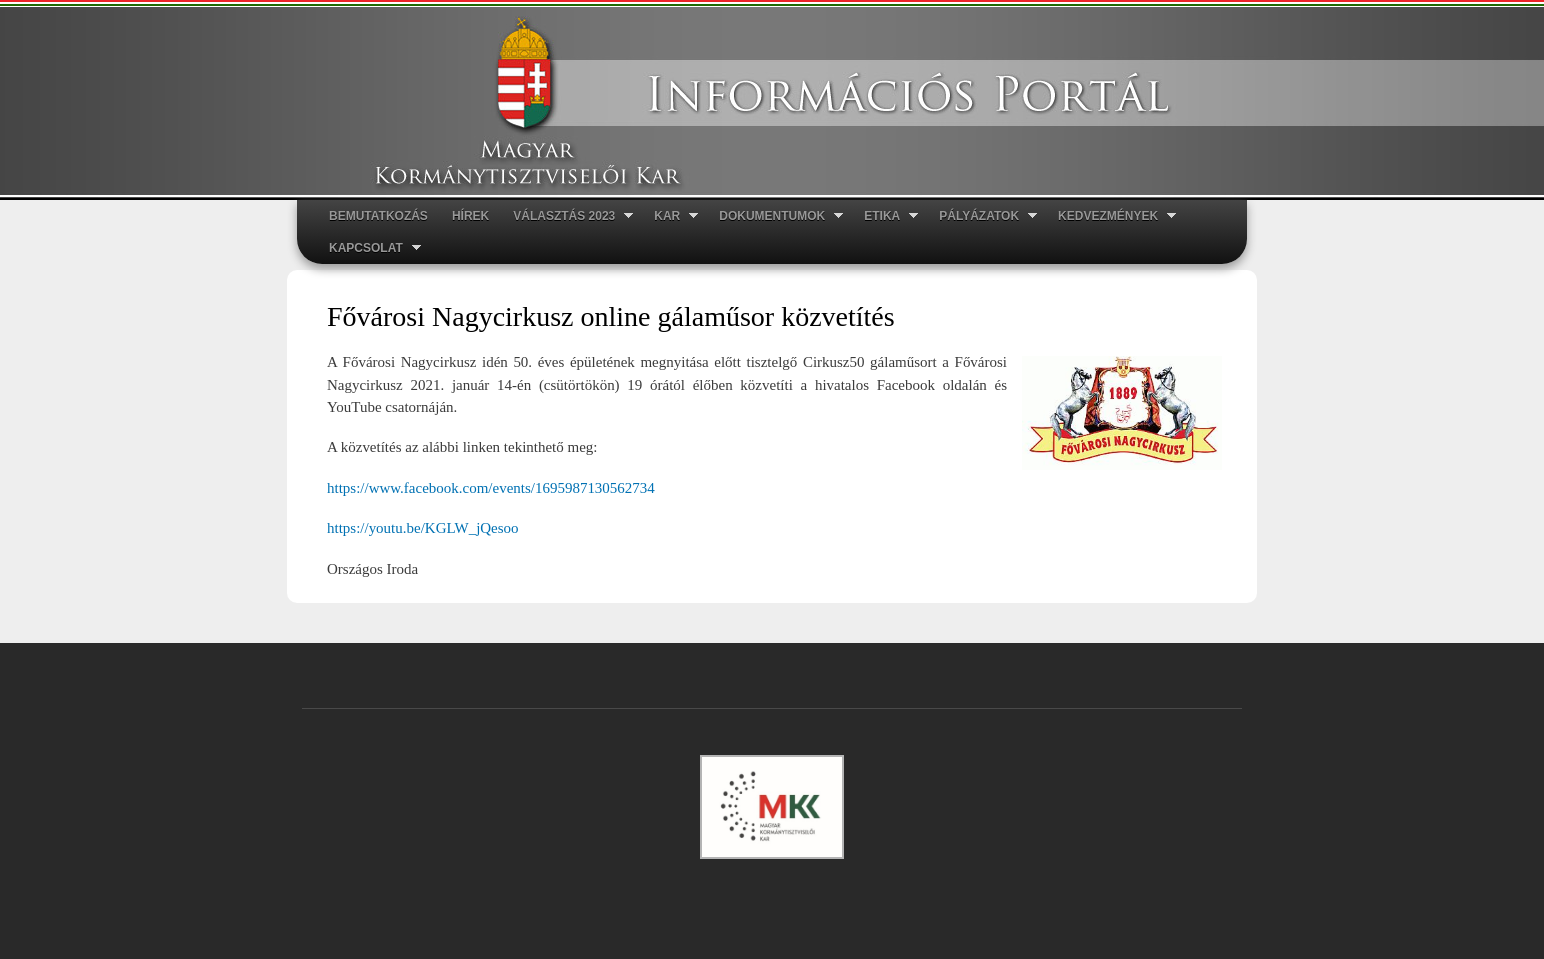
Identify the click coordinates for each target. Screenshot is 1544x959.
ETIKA (885, 216)
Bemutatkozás (378, 216)
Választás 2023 (567, 216)
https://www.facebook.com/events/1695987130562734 (491, 488)
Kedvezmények (1111, 216)
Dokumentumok (775, 216)
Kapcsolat (369, 248)
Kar (670, 216)
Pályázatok (982, 216)
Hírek (470, 216)
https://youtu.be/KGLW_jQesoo (423, 528)
